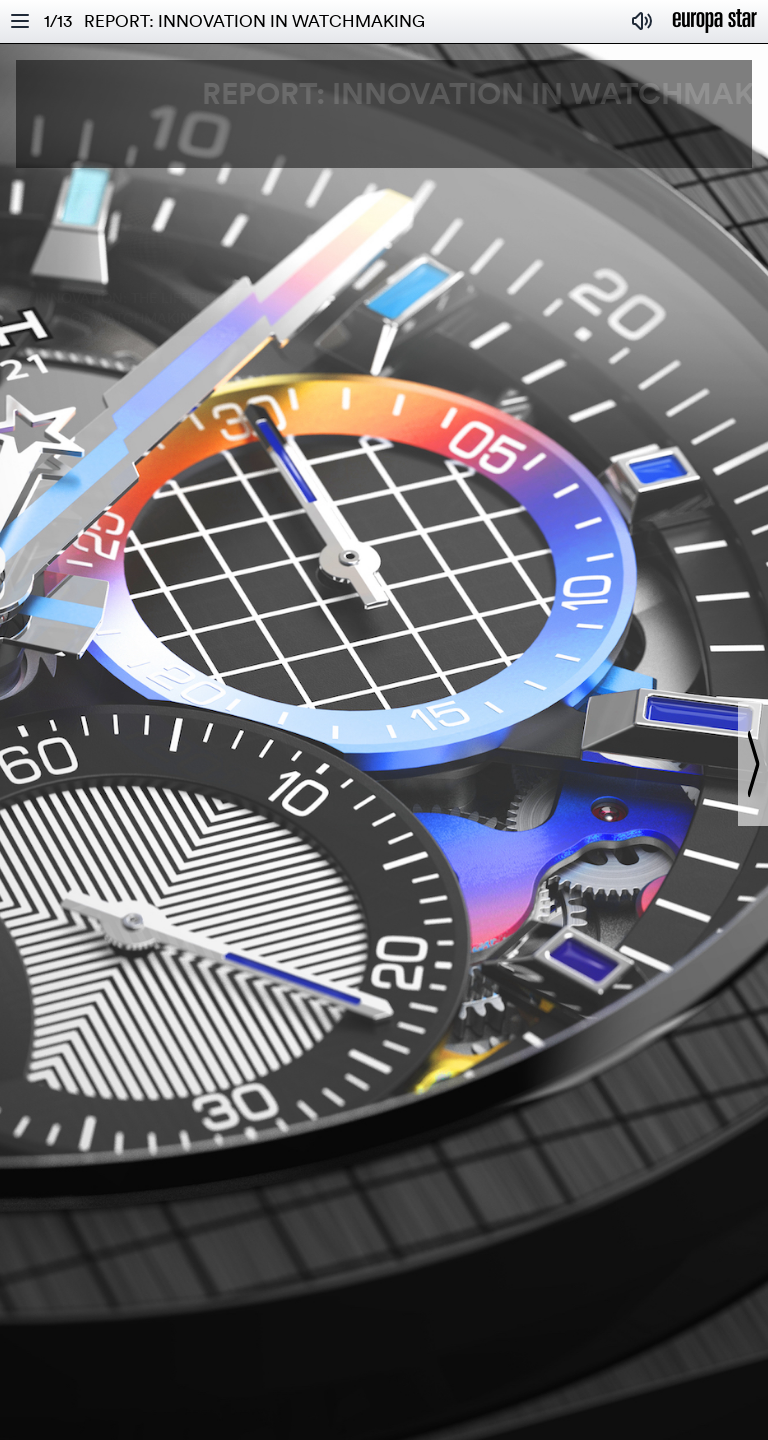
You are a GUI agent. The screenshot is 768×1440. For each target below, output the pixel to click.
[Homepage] (715, 21)
